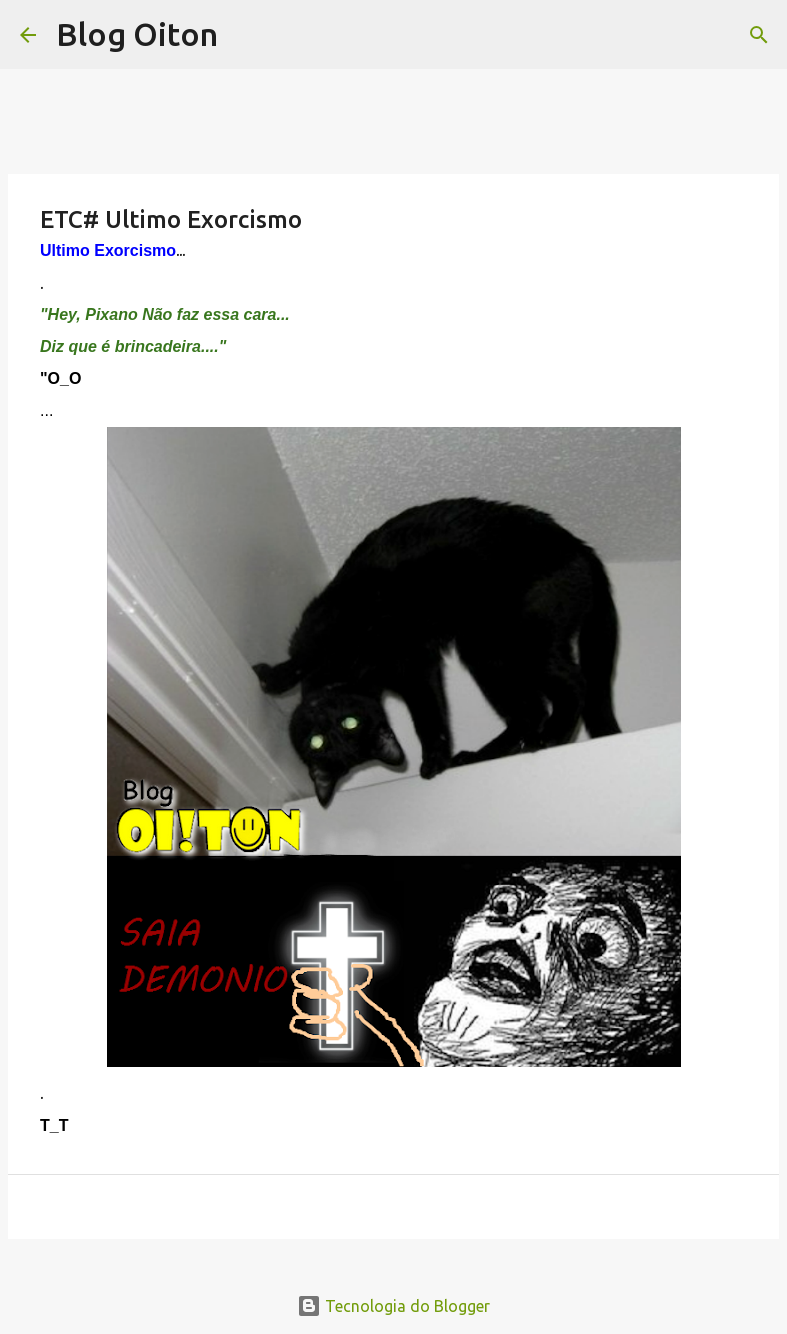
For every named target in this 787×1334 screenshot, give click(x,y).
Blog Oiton (137, 34)
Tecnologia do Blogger (393, 1306)
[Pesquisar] (759, 35)
